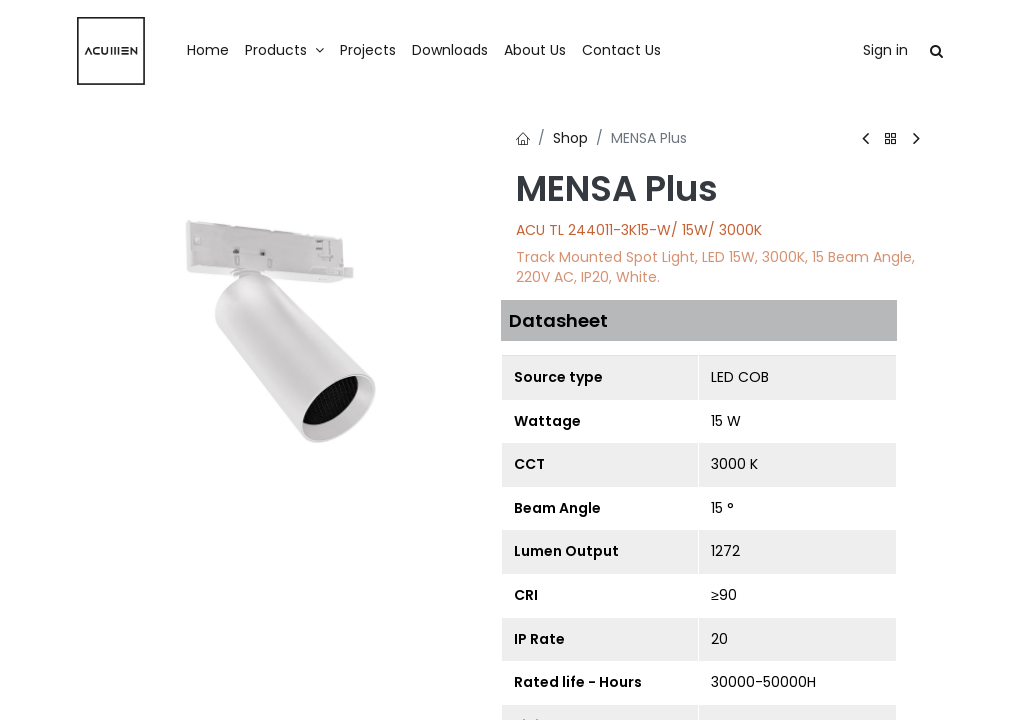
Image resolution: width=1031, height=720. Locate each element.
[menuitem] (208, 51)
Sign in (885, 50)
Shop (570, 138)
